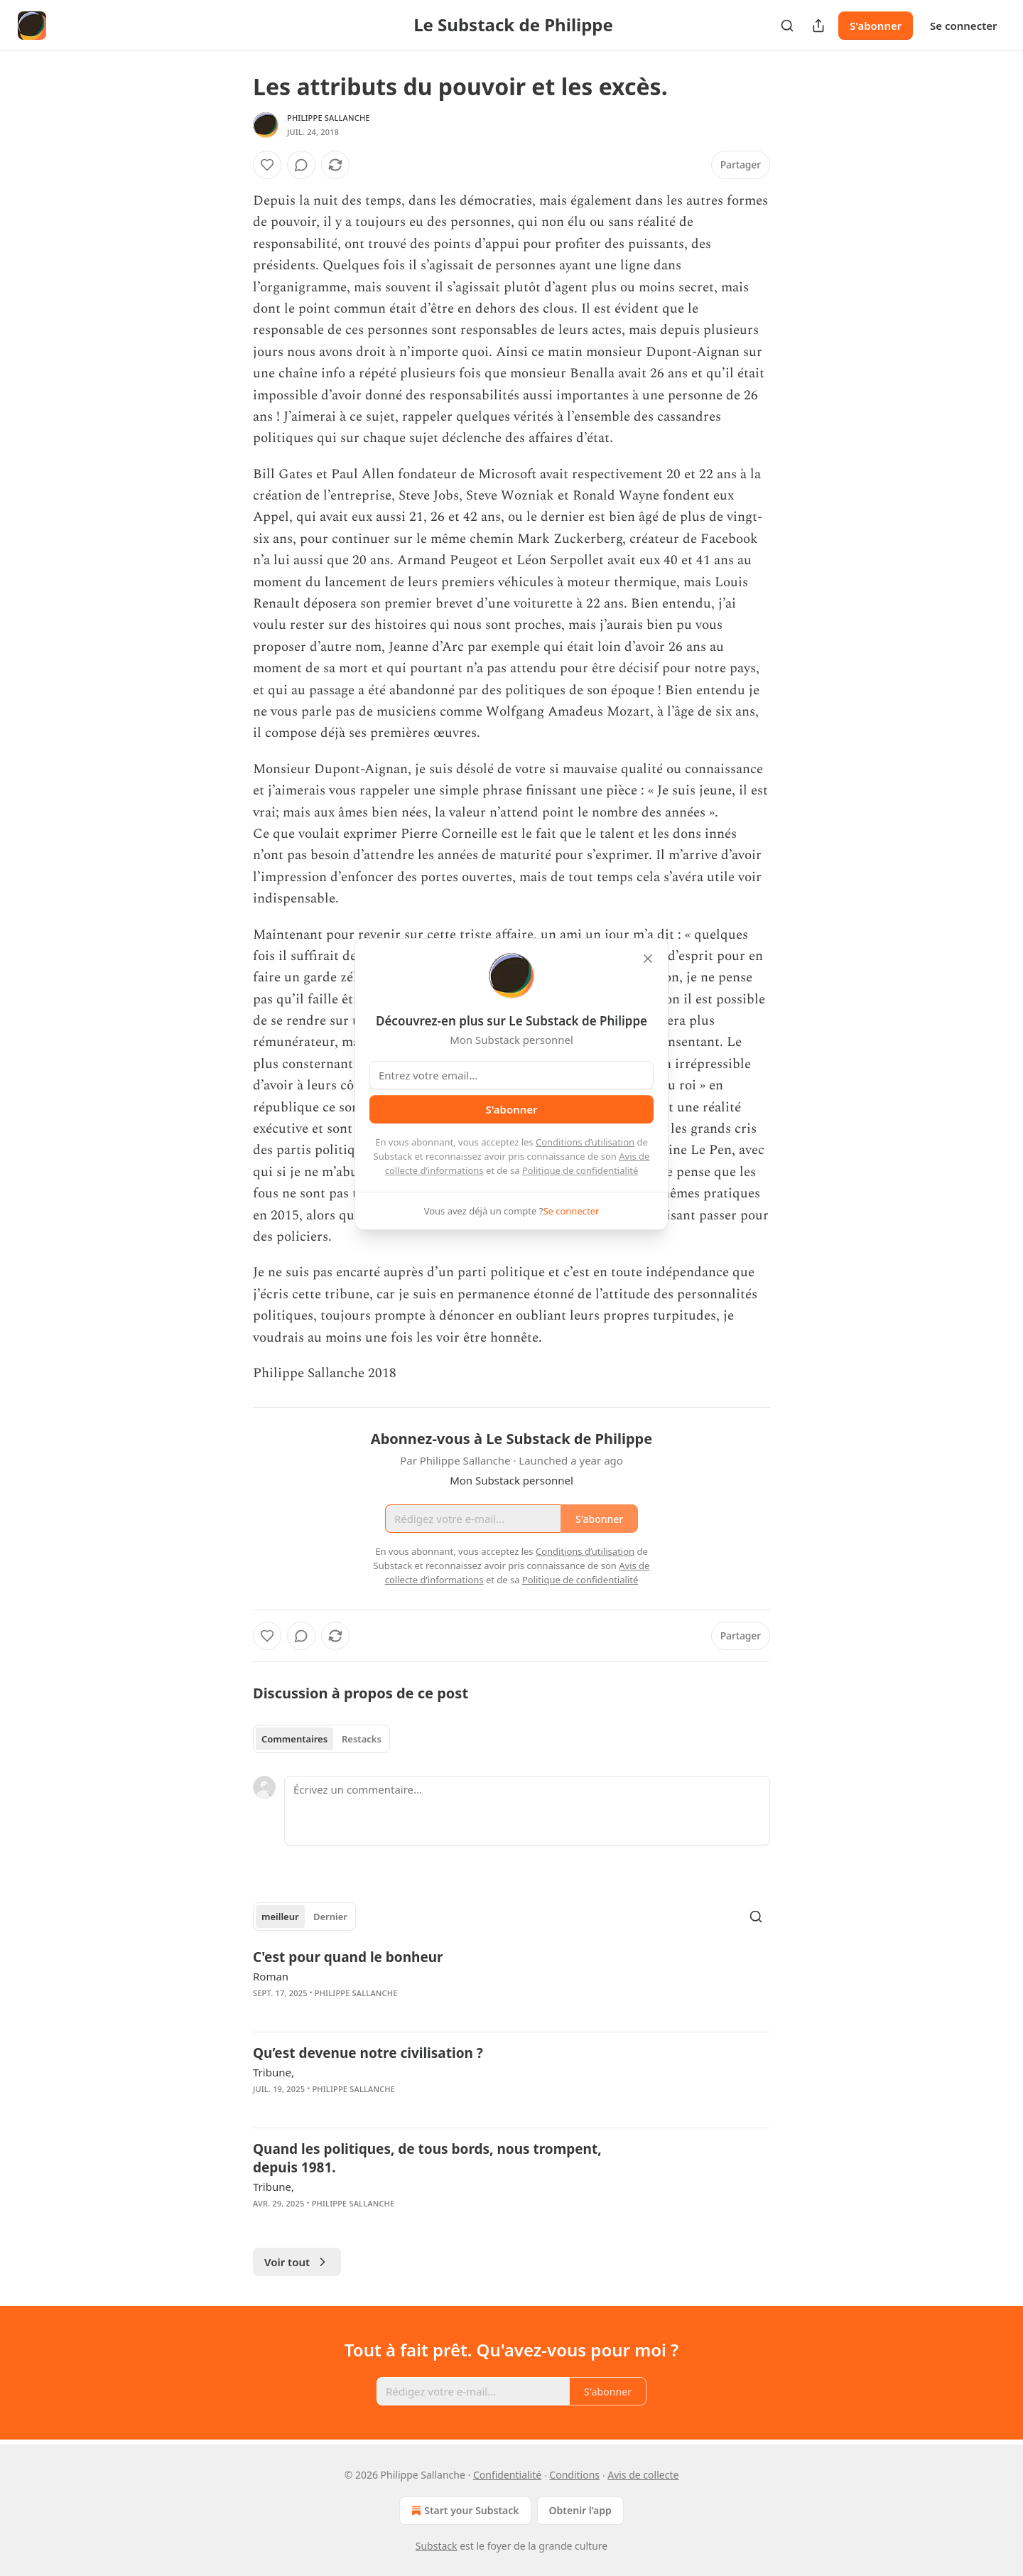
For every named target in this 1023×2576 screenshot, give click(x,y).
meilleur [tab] (280, 1916)
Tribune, (273, 2072)
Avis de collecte (642, 2474)
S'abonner (876, 25)
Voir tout (297, 2262)
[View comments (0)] (301, 165)
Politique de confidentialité (580, 1170)
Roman (270, 1976)
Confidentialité (507, 2474)
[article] (511, 1984)
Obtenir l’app (580, 2510)
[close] (648, 958)
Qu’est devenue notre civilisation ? (368, 2053)
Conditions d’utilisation (585, 1142)
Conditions (574, 2474)
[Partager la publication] (818, 25)
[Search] (787, 25)
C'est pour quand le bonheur (348, 1957)
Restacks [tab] (361, 1738)
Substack (437, 2546)
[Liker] (267, 165)
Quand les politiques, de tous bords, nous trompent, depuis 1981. (427, 2158)
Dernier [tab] (330, 1916)
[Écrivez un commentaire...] (527, 1811)
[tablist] (321, 1739)
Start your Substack (463, 2510)
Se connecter (963, 25)
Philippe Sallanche (328, 117)
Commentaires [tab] (294, 1738)
